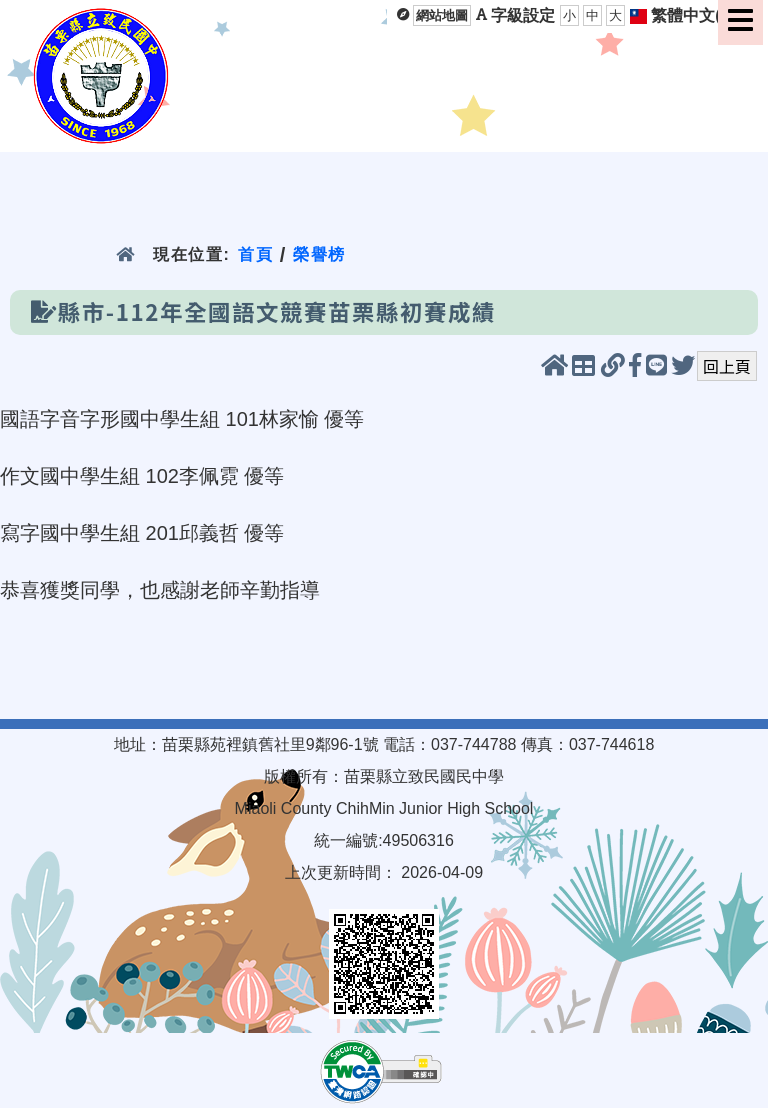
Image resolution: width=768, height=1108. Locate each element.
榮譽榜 (319, 254)
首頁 (255, 254)
